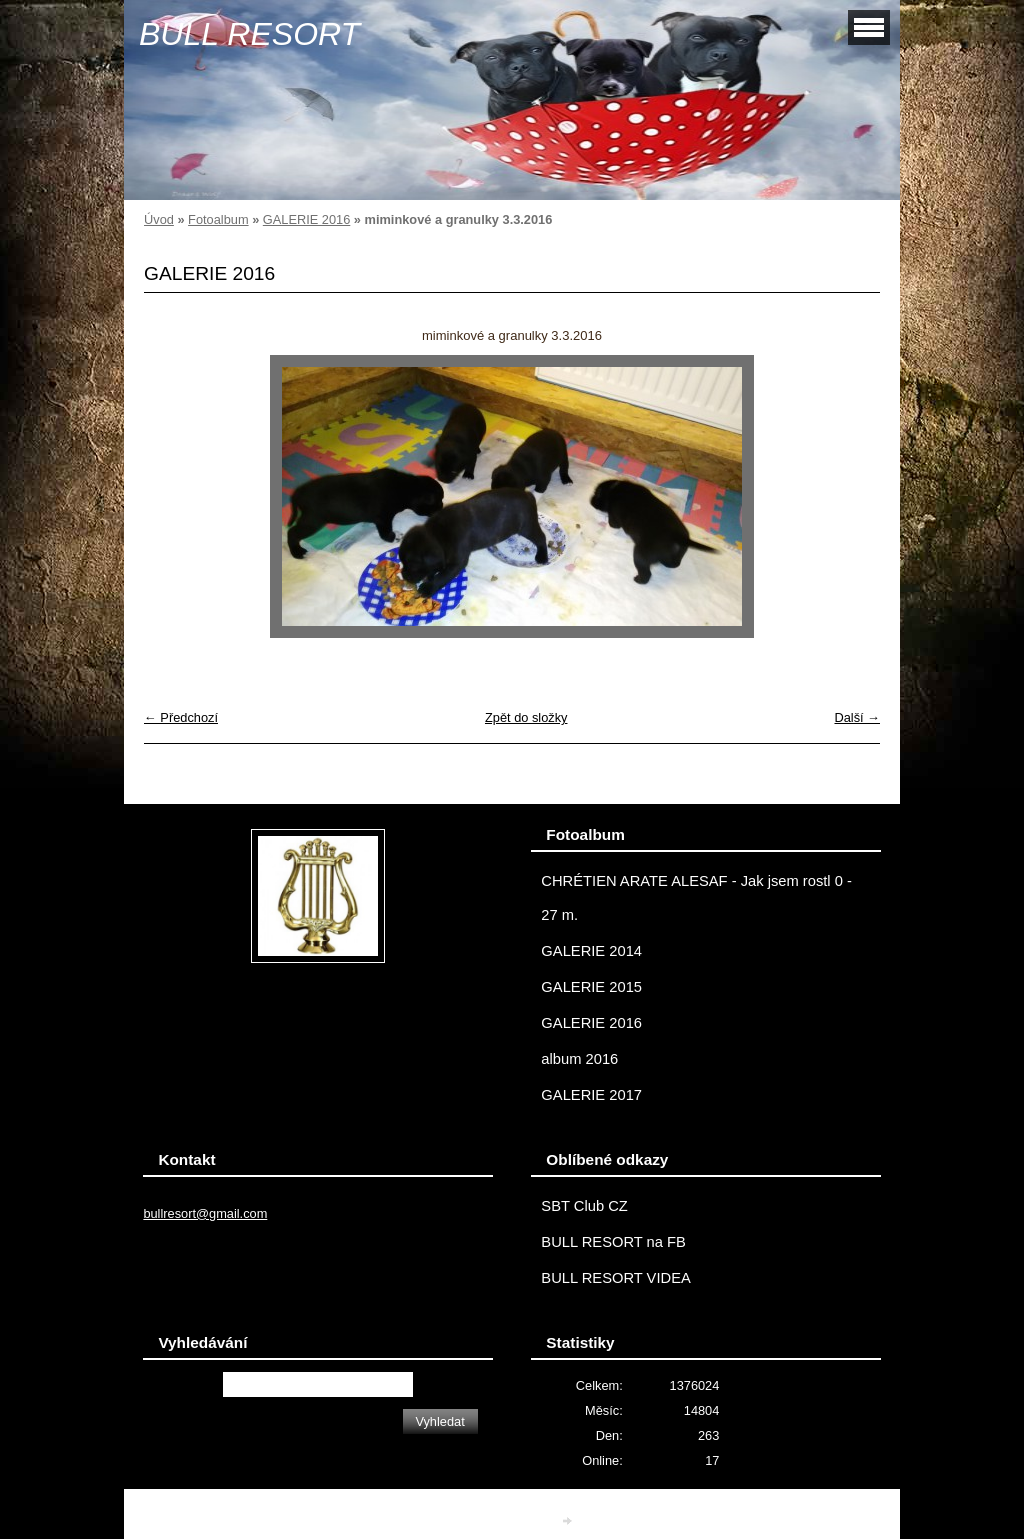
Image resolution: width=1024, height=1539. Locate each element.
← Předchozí (181, 717)
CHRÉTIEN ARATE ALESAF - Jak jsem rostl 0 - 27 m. (696, 898)
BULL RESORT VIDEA (615, 1278)
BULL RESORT (249, 34)
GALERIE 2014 (591, 951)
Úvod (159, 219)
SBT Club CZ (584, 1206)
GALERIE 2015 (591, 987)
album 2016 (579, 1059)
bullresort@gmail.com (205, 1213)
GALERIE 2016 (307, 219)
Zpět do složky (526, 717)
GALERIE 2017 (591, 1095)
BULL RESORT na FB (613, 1242)
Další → (857, 717)
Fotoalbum (218, 219)
